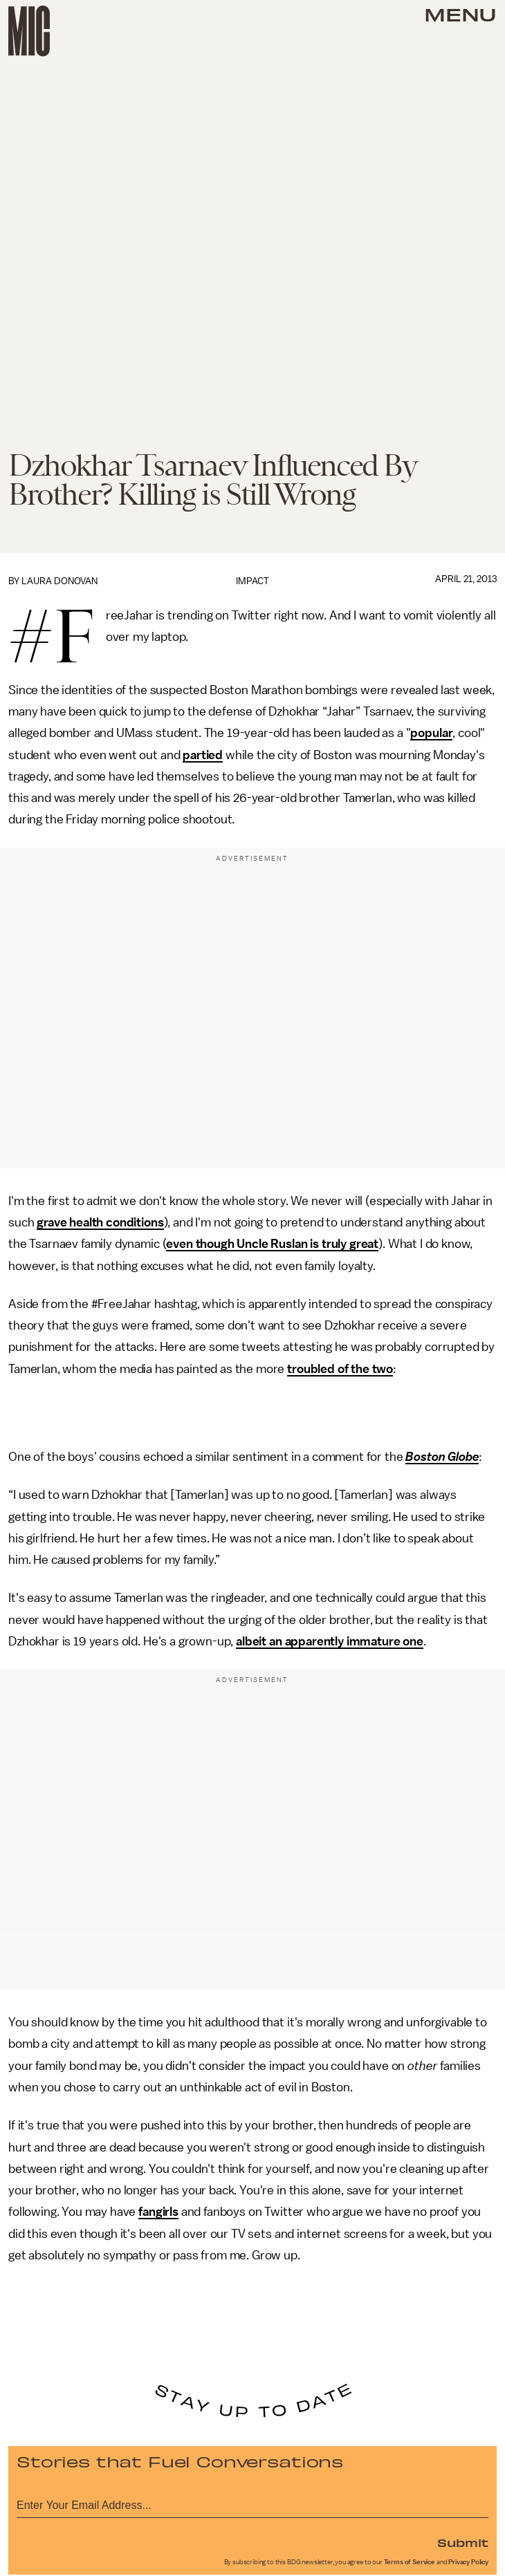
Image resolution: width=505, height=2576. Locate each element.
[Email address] (252, 2503)
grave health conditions (100, 1222)
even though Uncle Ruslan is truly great (272, 1244)
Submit (462, 2542)
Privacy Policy (468, 2562)
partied (203, 755)
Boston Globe (442, 1456)
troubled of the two (340, 1369)
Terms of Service (409, 2562)
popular (431, 733)
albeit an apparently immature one (329, 1641)
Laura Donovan (59, 581)
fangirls (158, 2211)
